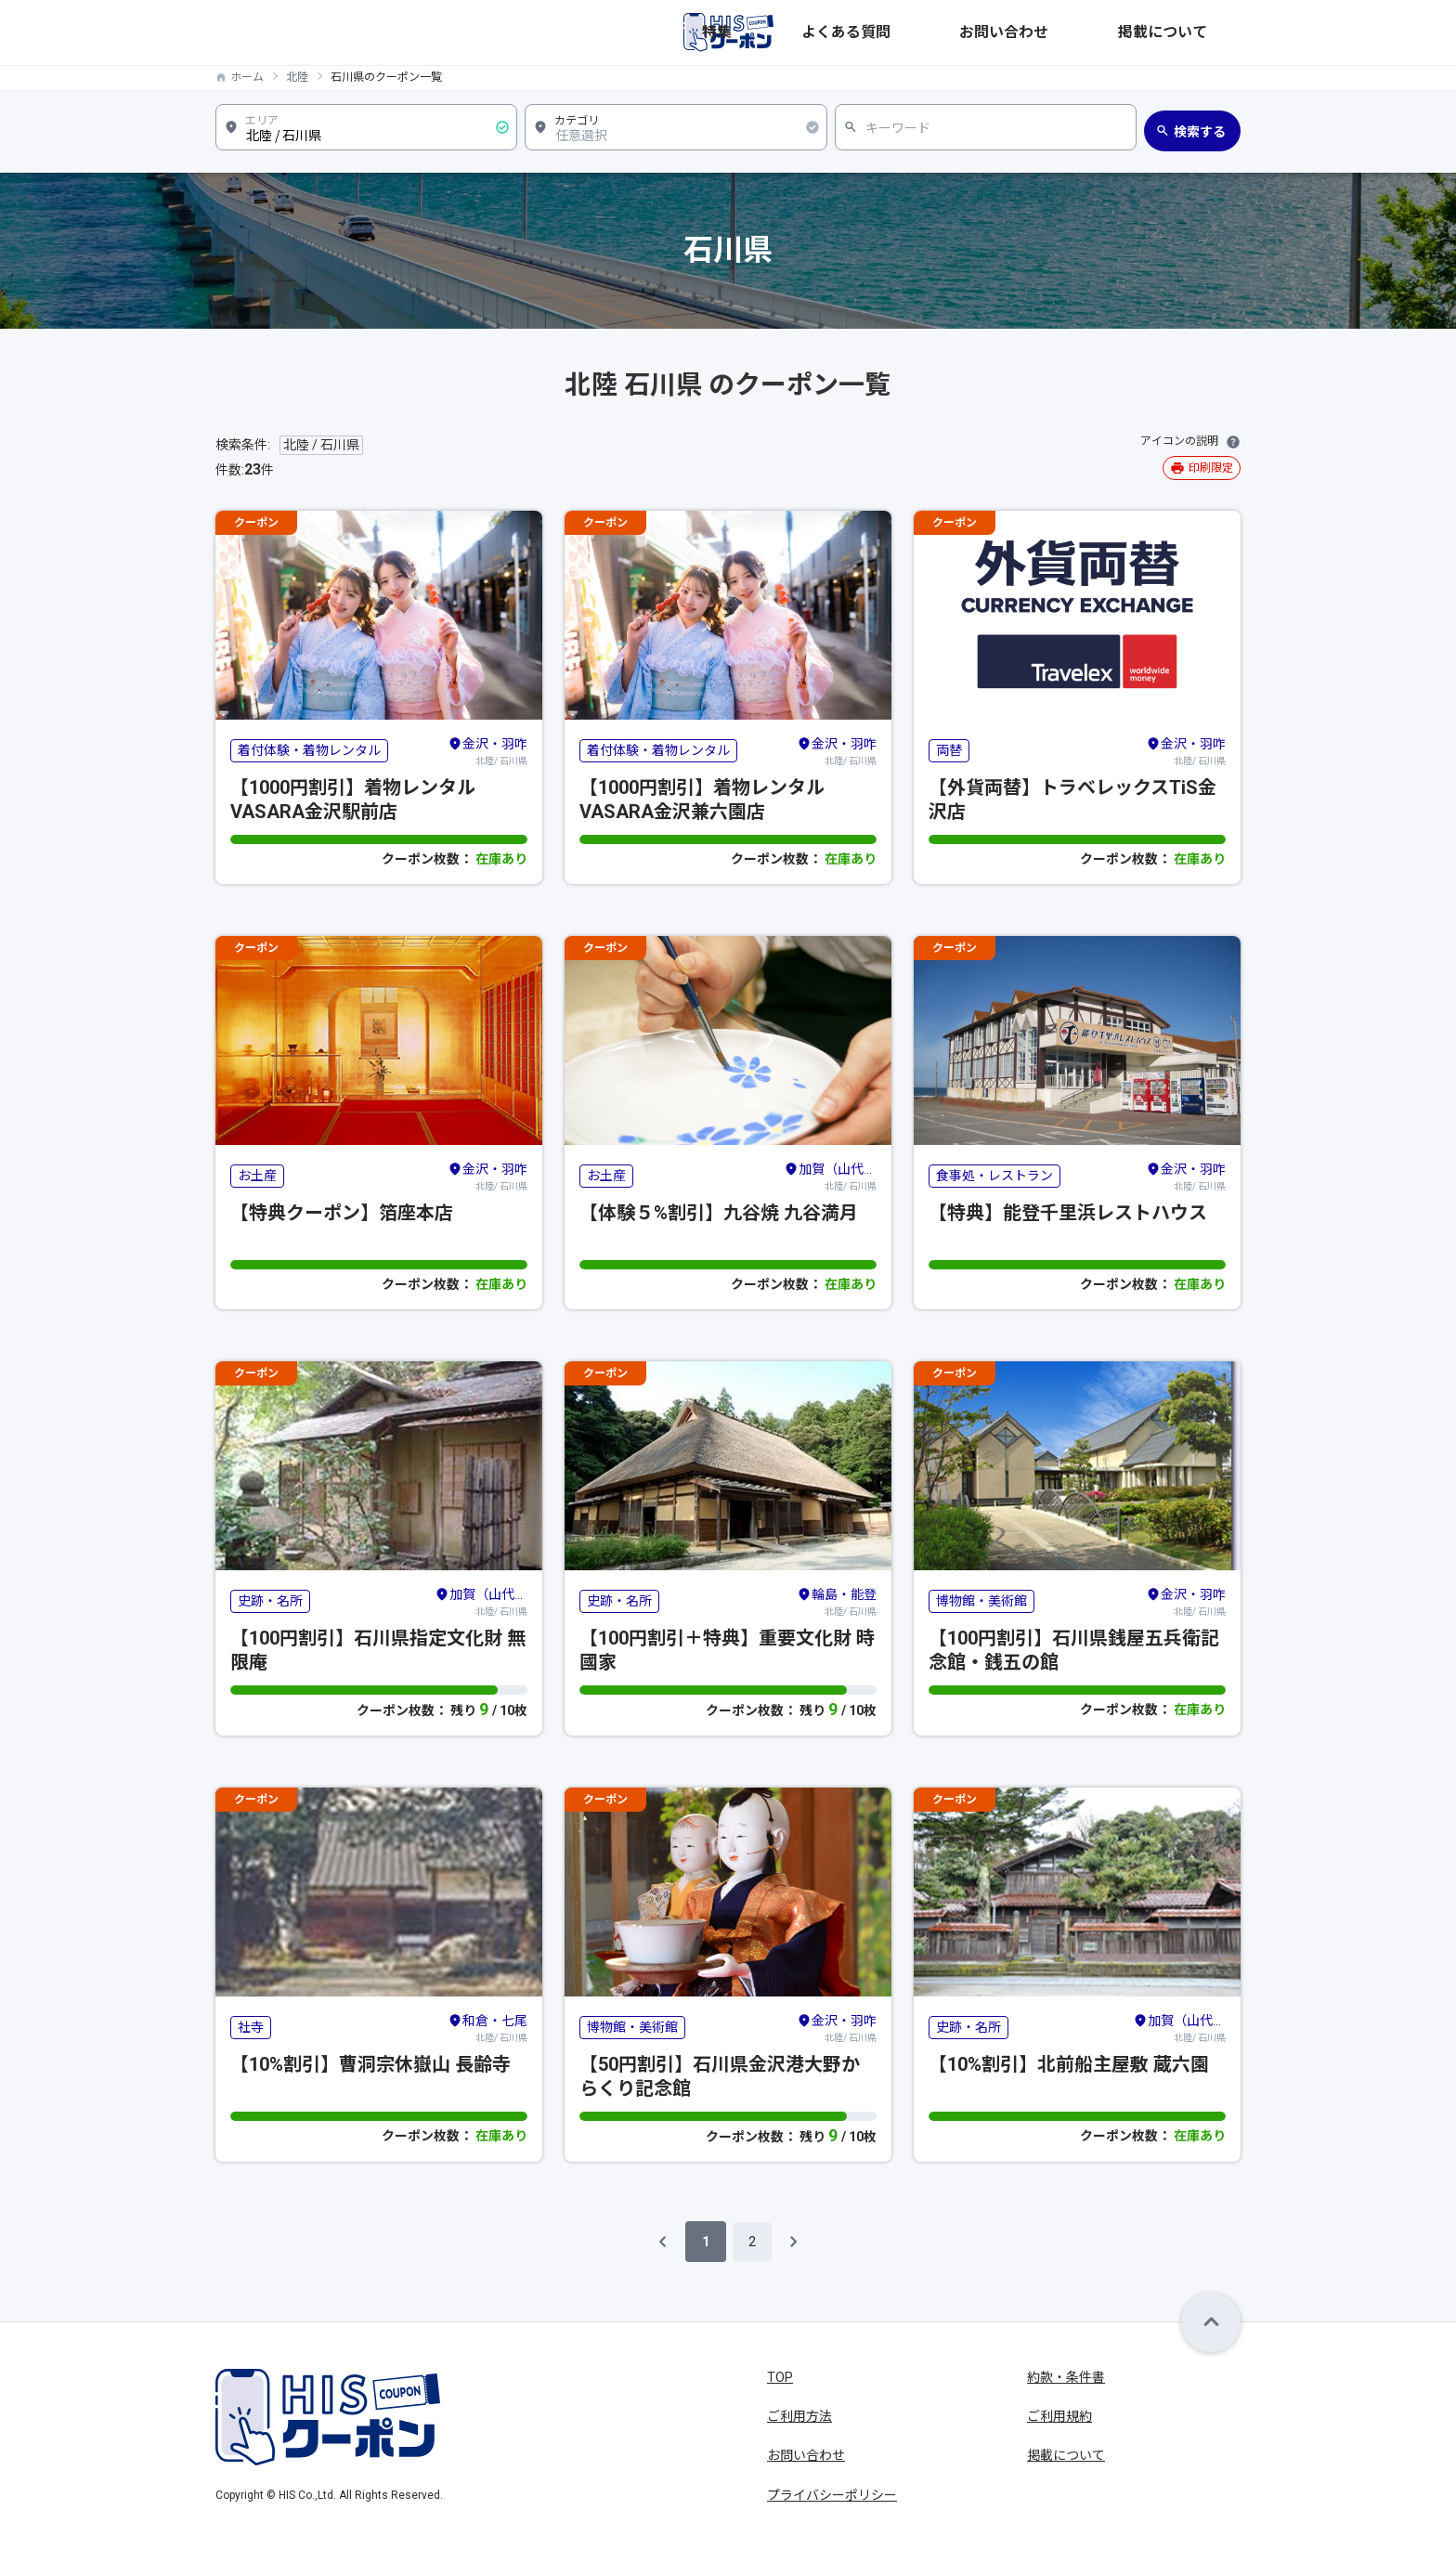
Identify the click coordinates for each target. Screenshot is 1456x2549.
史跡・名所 (270, 1600)
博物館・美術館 (981, 1600)
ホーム (247, 77)
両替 (949, 750)
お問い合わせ (1101, 32)
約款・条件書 (1066, 2377)
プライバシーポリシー (832, 2495)
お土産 (257, 1175)
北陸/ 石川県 (487, 750)
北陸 (297, 77)
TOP (780, 2377)
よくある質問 (1001, 32)
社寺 (251, 2027)
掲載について (1202, 32)
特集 (927, 32)
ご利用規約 (1059, 2416)
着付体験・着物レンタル (309, 750)
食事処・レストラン (994, 1175)
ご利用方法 (799, 2416)
